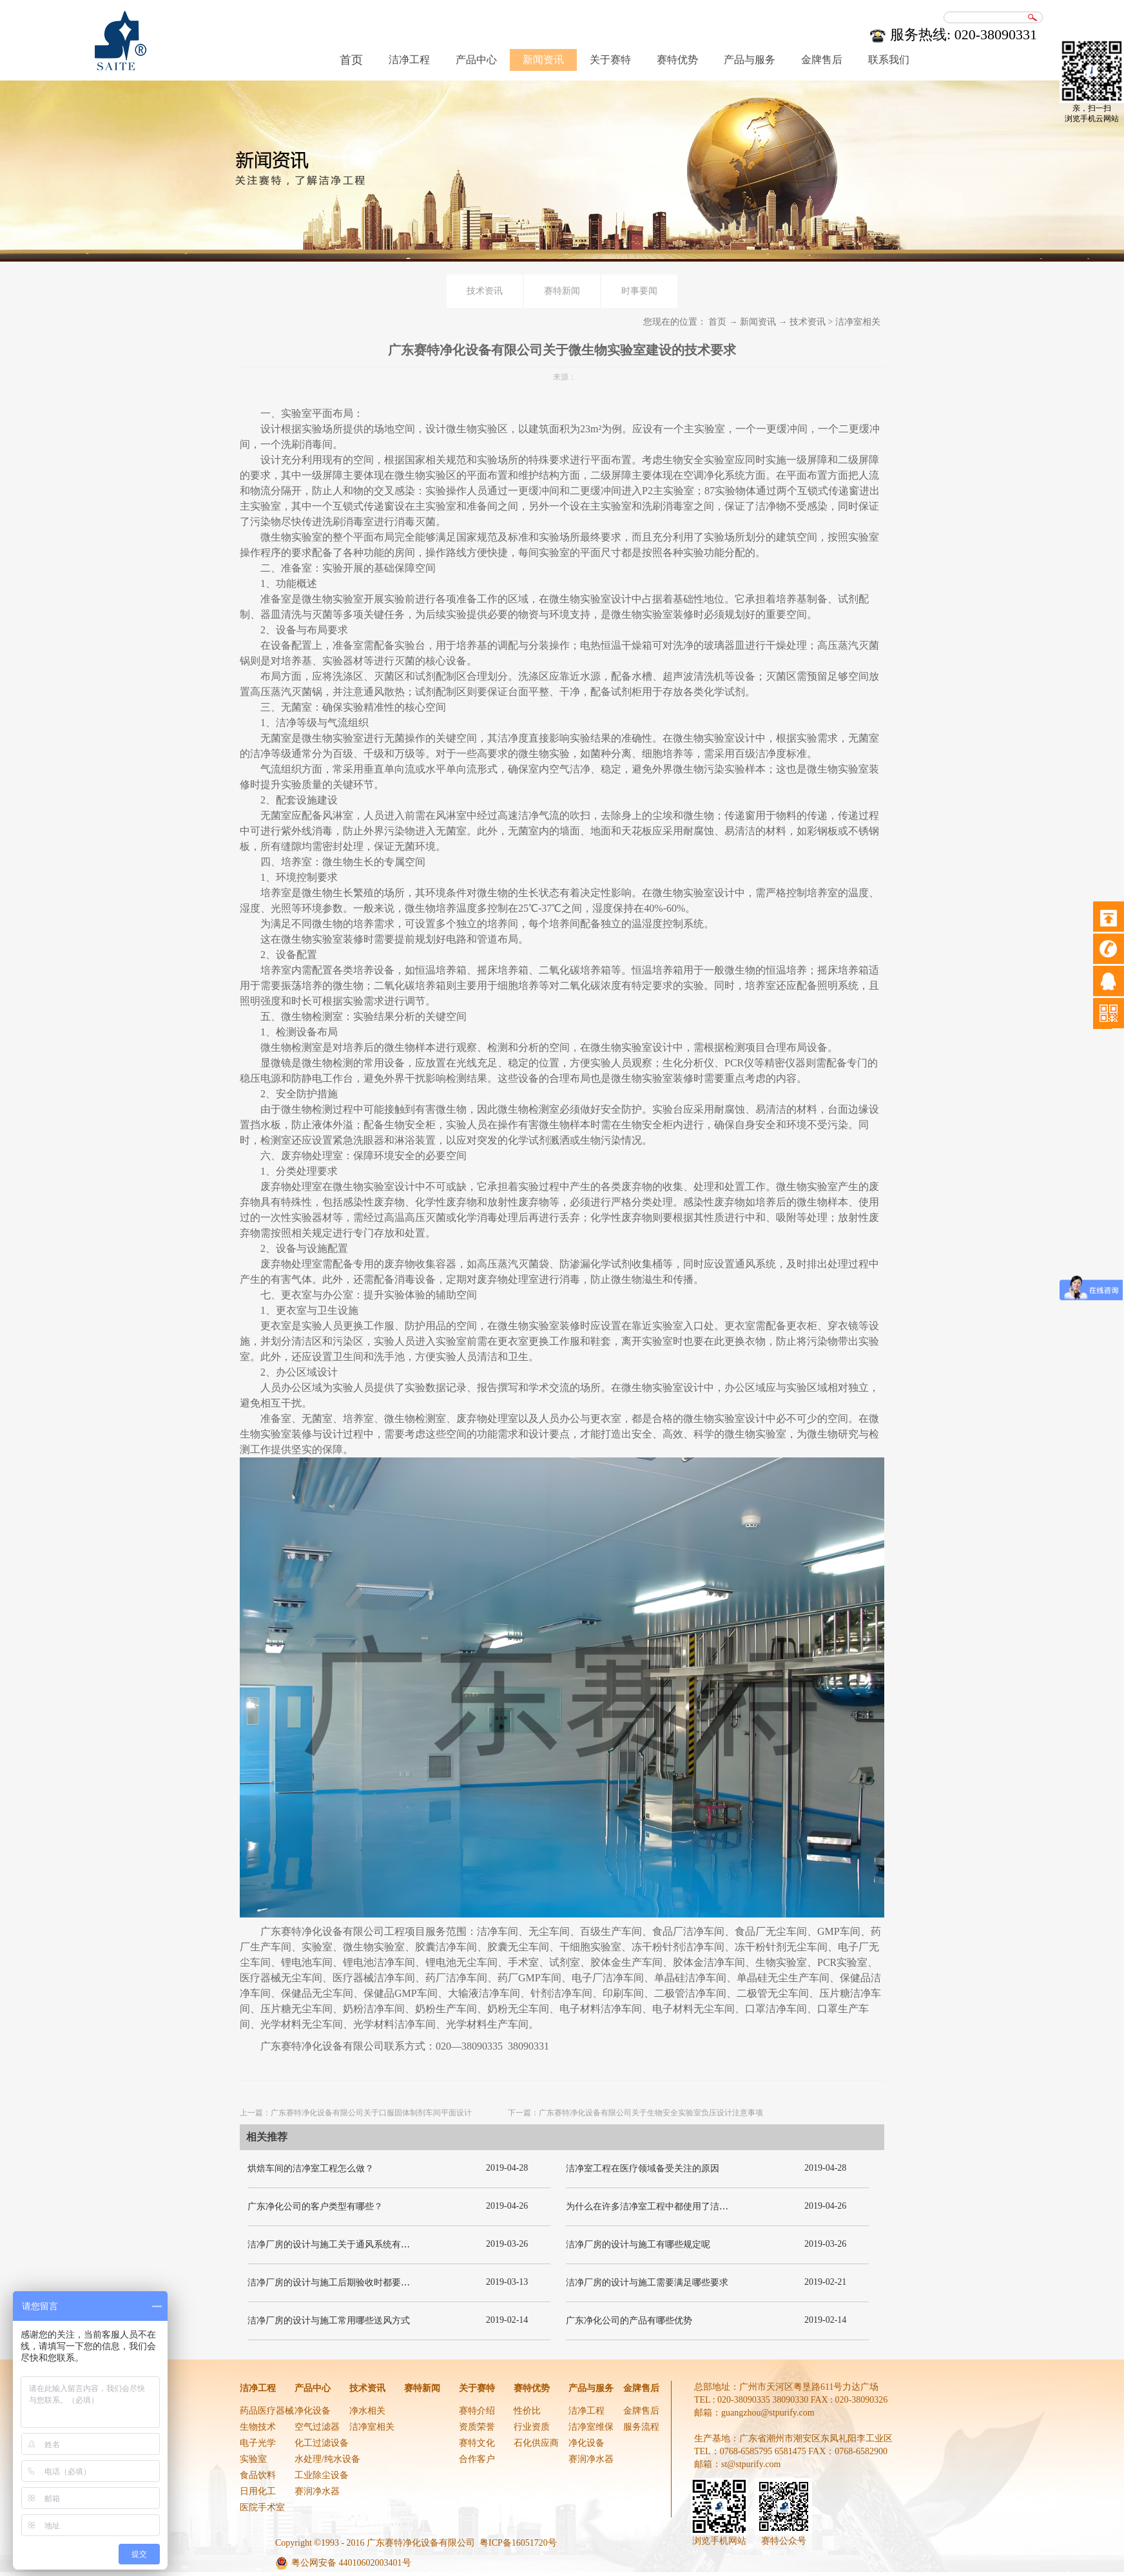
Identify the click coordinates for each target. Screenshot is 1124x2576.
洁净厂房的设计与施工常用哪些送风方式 (328, 2320)
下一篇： (635, 2112)
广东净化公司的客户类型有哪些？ (315, 2206)
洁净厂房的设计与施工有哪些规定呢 (638, 2244)
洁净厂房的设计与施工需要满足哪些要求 (647, 2282)
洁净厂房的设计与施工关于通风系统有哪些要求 (342, 2244)
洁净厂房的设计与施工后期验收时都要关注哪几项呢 (351, 2282)
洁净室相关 (857, 322)
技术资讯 (808, 322)
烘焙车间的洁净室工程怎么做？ (310, 2168)
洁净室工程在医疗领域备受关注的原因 (642, 2168)
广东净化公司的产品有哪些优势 (629, 2320)
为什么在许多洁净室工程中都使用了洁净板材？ (660, 2206)
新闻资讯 (758, 322)
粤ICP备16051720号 (518, 2543)
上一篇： (356, 2112)
